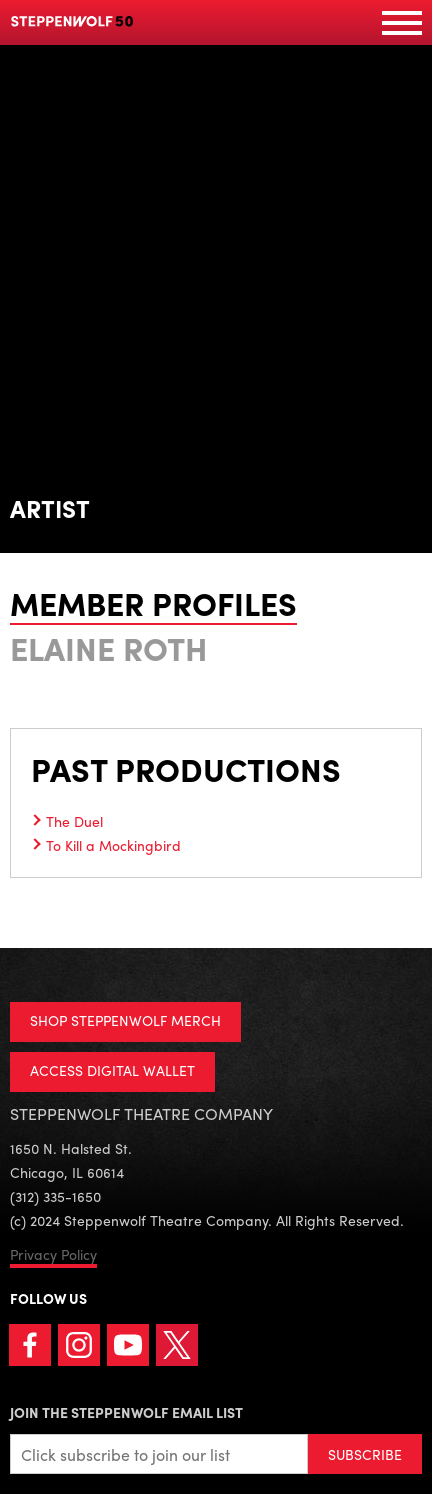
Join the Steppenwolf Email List (126, 1412)
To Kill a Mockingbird (113, 845)
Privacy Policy (53, 1254)
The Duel (74, 821)
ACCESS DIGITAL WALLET (112, 1070)
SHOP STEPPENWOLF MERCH (125, 1020)
